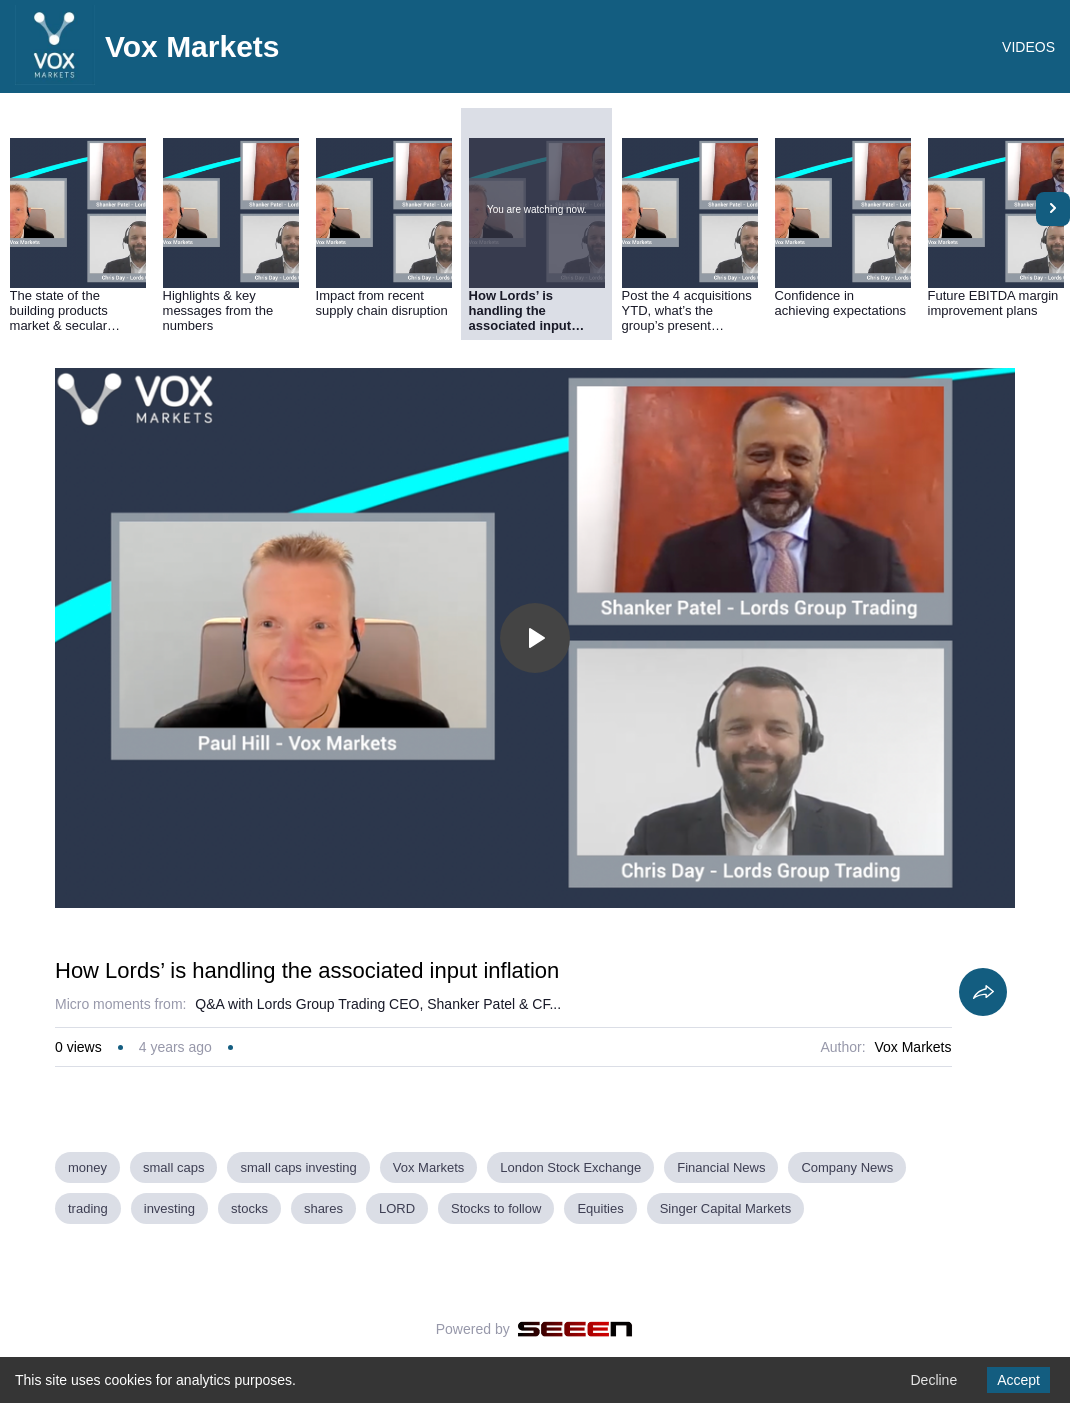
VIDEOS (1028, 47)
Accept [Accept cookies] (1018, 1380)
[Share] (983, 992)
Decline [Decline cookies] (933, 1380)
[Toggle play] (535, 638)
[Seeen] (575, 1329)
